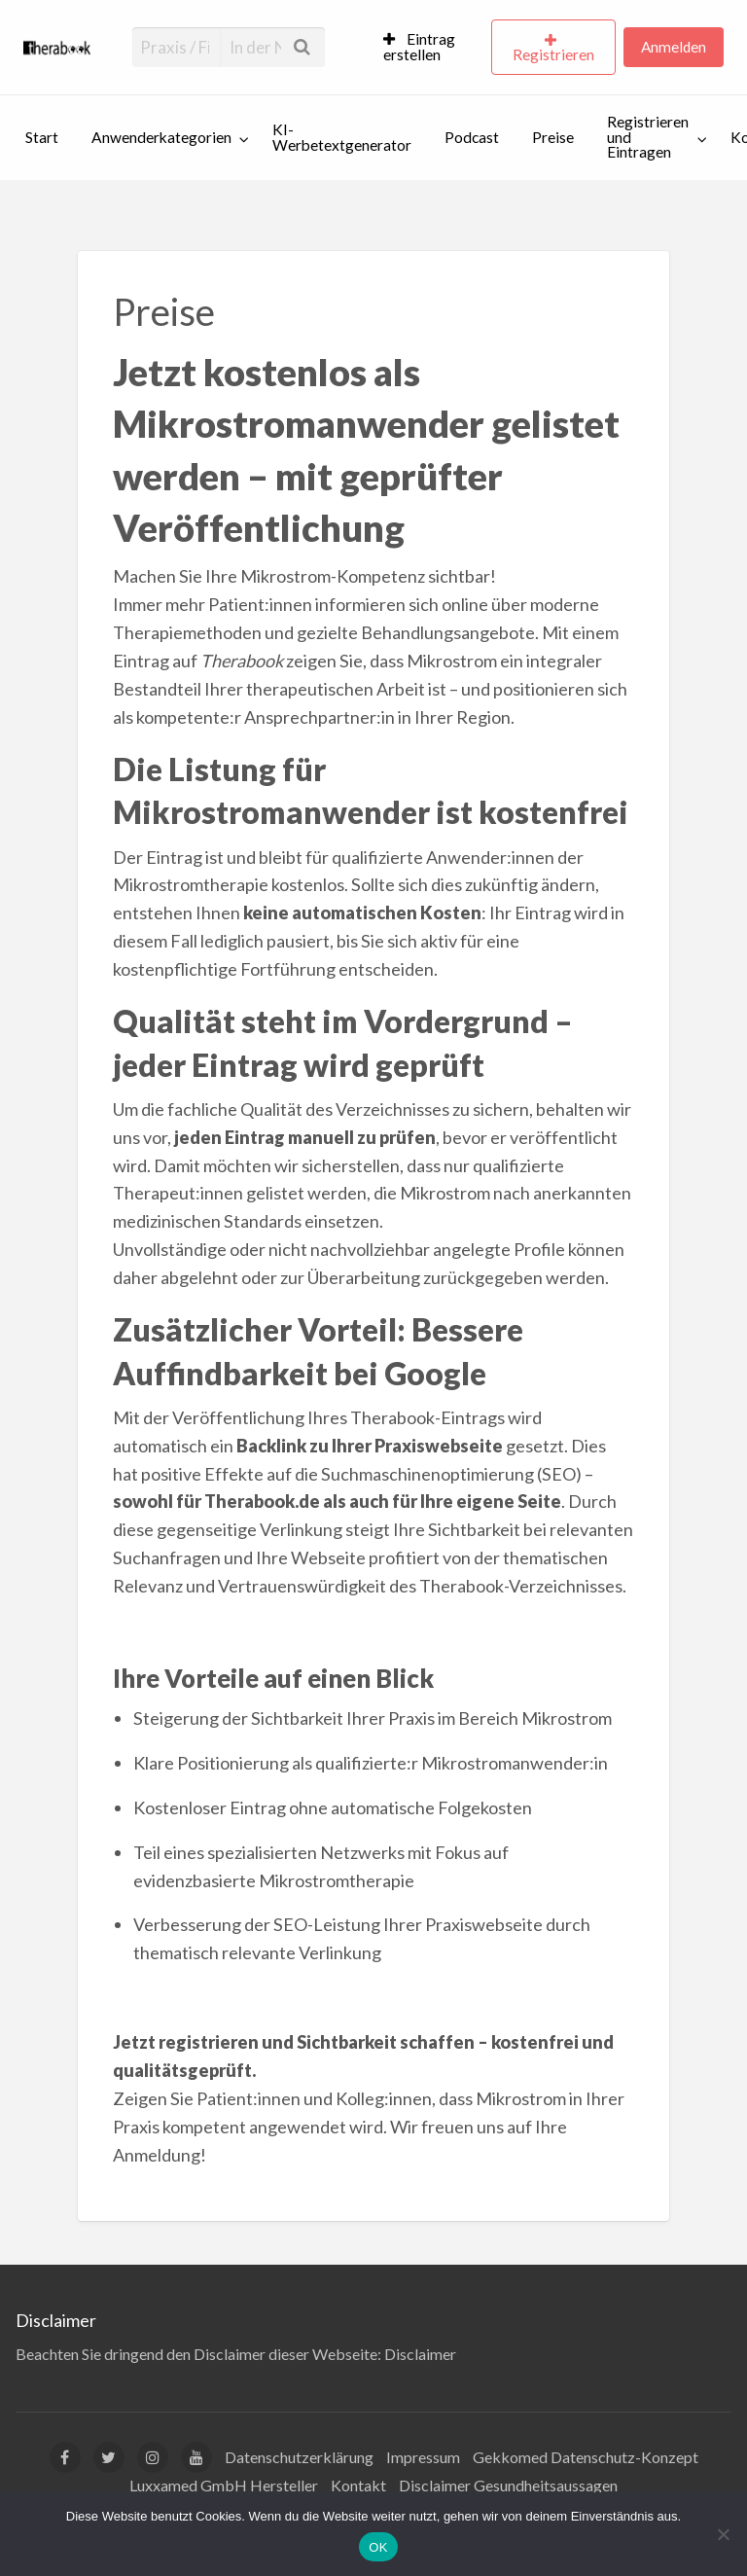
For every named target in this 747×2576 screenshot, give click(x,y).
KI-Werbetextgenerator (341, 137)
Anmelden (673, 46)
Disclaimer (420, 2353)
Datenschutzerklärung (299, 2457)
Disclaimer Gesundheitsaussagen (508, 2485)
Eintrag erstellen (419, 46)
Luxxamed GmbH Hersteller (223, 2485)
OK (378, 2547)
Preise (553, 137)
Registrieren (553, 54)
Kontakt (358, 2485)
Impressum (423, 2457)
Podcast (472, 137)
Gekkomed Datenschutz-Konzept (585, 2457)
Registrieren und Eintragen (648, 137)
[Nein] (722, 2534)
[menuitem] (429, 47)
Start (41, 137)
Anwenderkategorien (161, 137)
